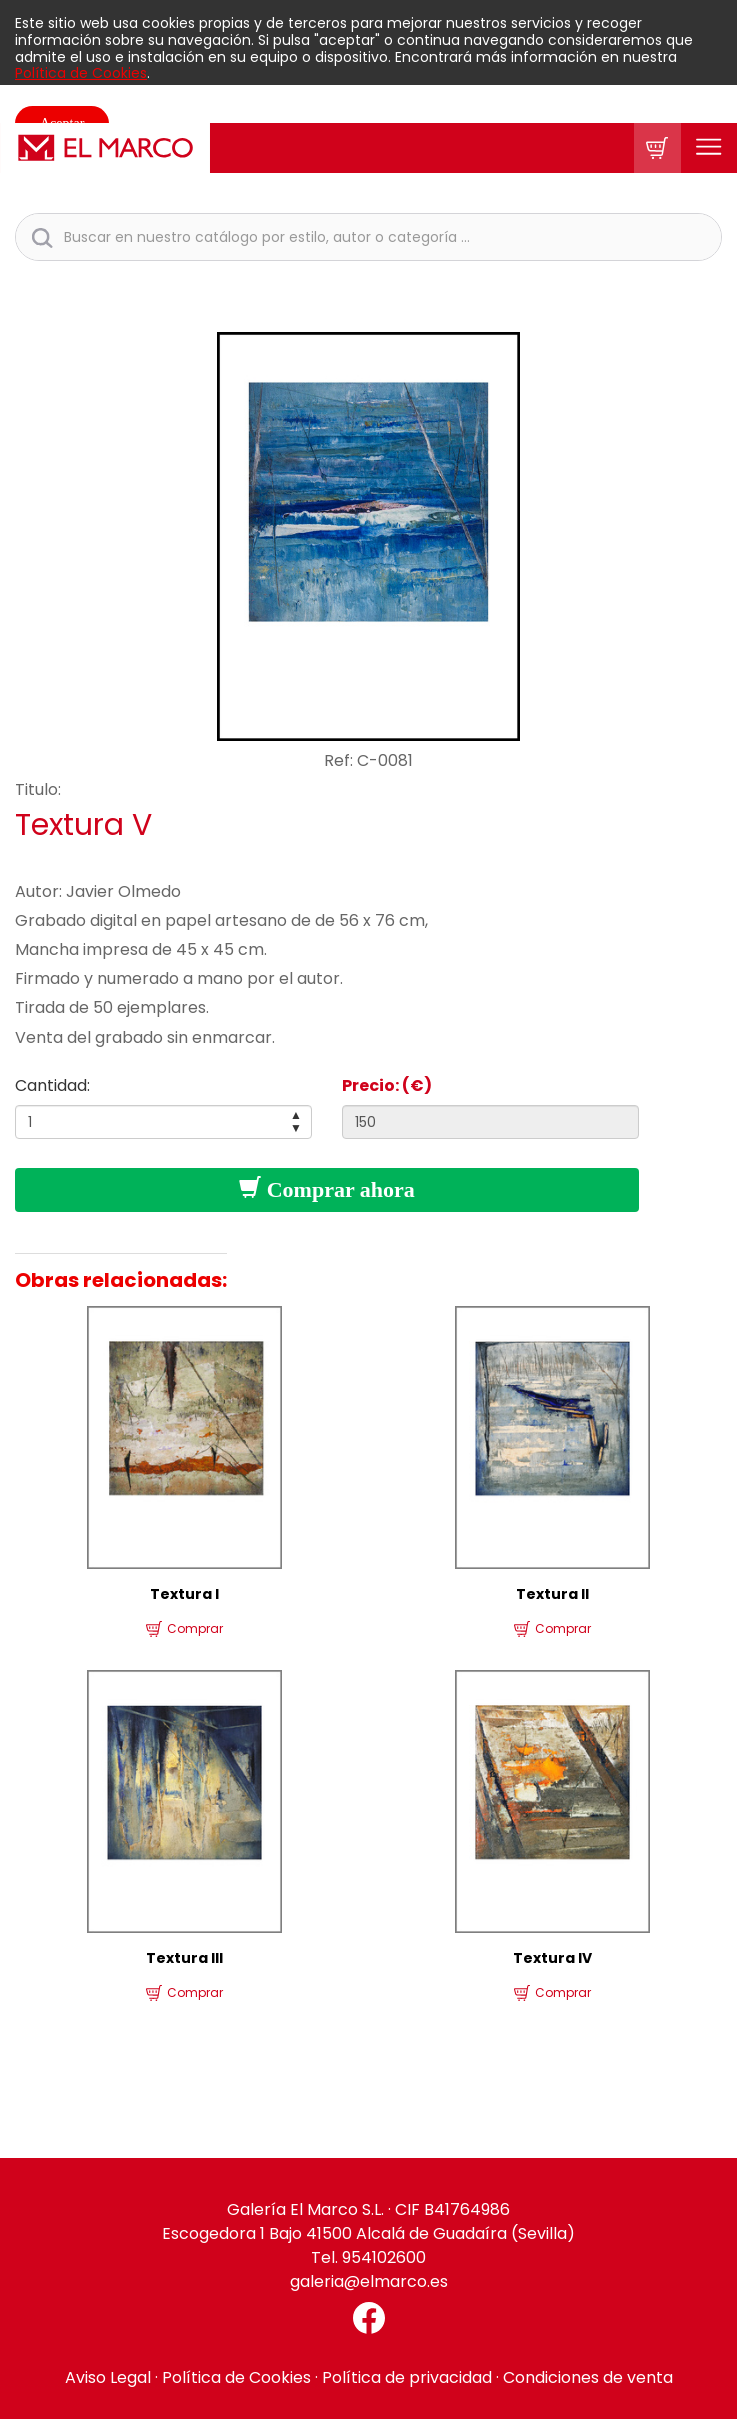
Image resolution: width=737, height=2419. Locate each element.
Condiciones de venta (588, 2377)
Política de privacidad (407, 2377)
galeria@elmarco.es (369, 2281)
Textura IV (552, 1958)
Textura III (184, 1958)
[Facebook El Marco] (368, 2318)
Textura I (184, 1594)
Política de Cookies (81, 73)
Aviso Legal (108, 2377)
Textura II (552, 1594)
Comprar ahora (327, 1189)
